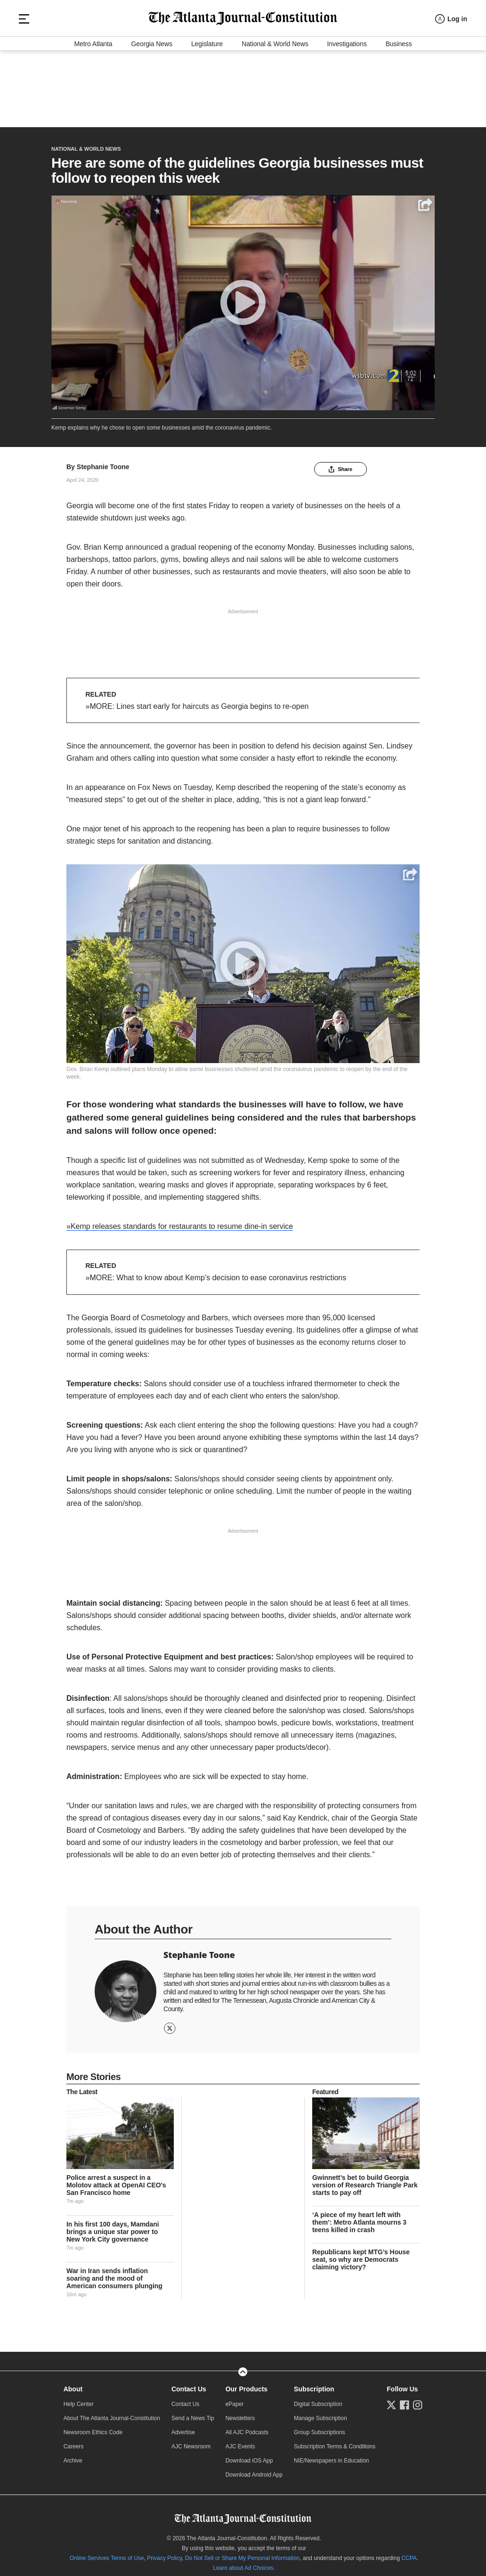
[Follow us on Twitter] (391, 2400)
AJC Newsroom (191, 2441)
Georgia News (151, 115)
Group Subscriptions (319, 2427)
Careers (74, 2441)
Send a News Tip (192, 2413)
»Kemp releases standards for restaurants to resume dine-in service (179, 1222)
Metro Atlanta (93, 115)
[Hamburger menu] (24, 80)
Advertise (183, 2427)
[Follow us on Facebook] (404, 2400)
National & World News (275, 115)
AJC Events (240, 2441)
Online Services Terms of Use (107, 2553)
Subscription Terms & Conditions (334, 2441)
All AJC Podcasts (247, 2427)
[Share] (424, 200)
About (73, 2384)
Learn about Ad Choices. (244, 2563)
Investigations (347, 115)
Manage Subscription (320, 2413)
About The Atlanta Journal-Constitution (112, 2413)
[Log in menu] (451, 80)
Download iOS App (249, 2456)
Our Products (246, 2384)
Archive (73, 2456)
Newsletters (240, 2413)
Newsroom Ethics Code (93, 2427)
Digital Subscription (318, 2399)
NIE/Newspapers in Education (331, 2456)
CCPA (408, 2553)
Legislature (207, 115)
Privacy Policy (164, 2553)
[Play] (243, 298)
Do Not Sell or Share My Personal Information (242, 2553)
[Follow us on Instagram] (417, 2400)
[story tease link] (120, 2128)
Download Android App (254, 2470)
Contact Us (188, 2384)
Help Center (79, 2399)
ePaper (235, 2399)
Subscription (314, 2384)
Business (399, 115)
